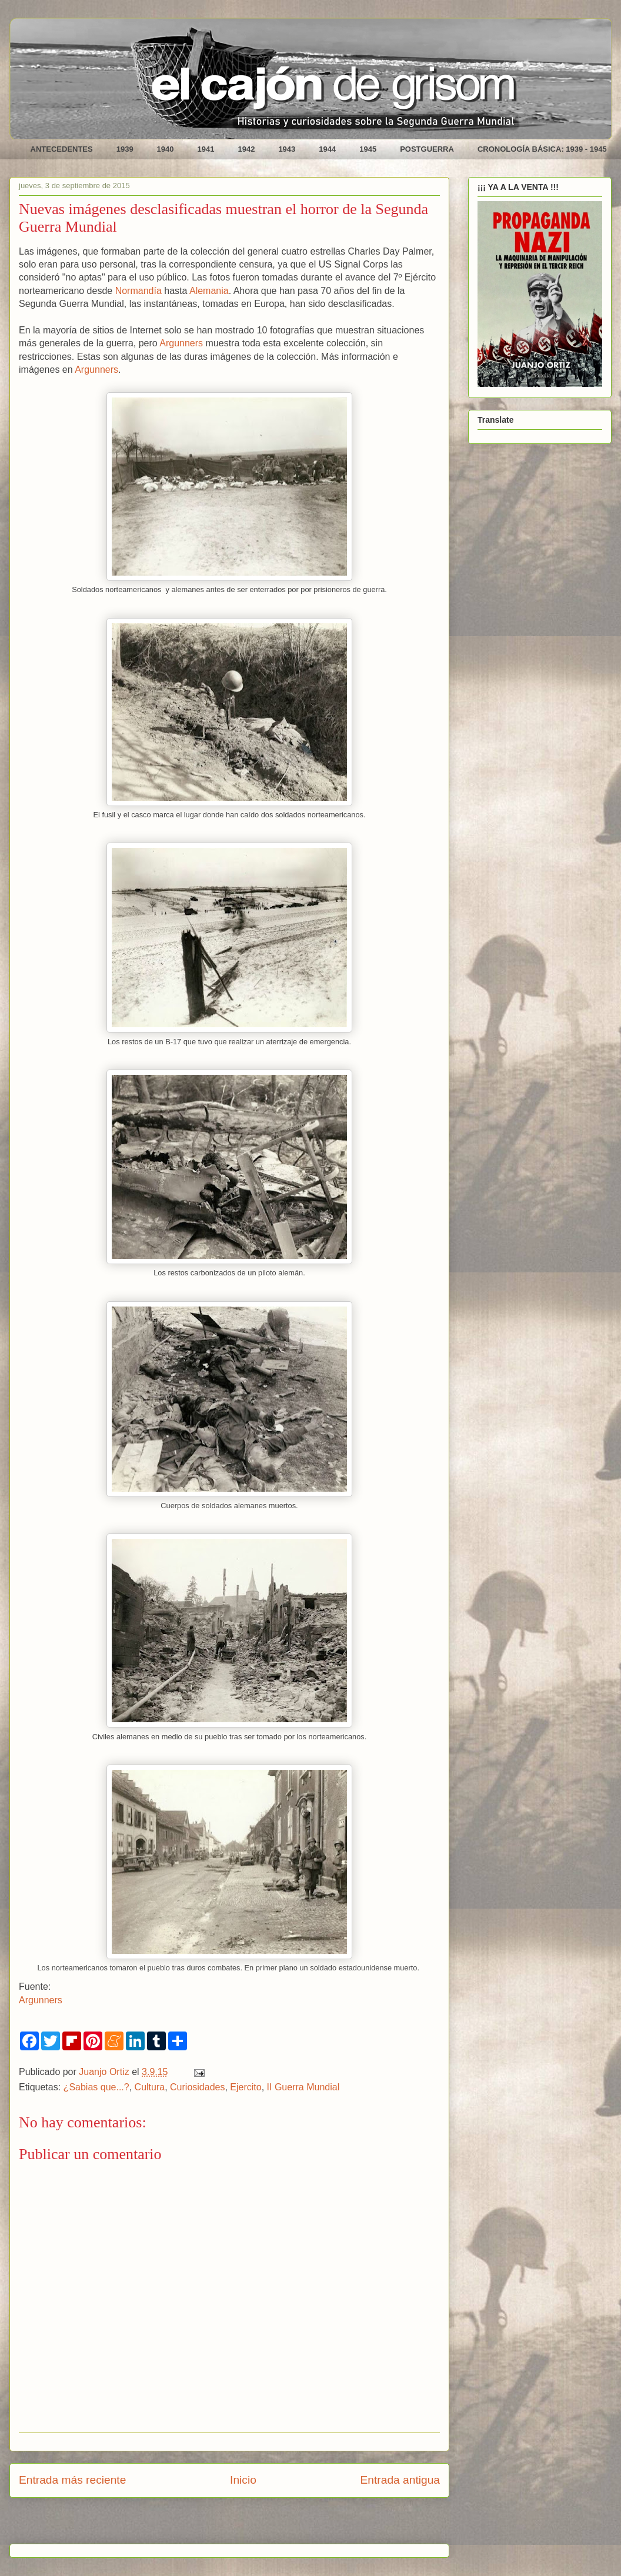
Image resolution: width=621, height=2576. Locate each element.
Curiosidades (197, 2087)
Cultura (150, 2087)
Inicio (243, 2480)
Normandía (138, 291)
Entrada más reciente (72, 2480)
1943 (286, 149)
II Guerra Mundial (303, 2087)
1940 (165, 149)
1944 (327, 149)
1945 (367, 149)
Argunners (181, 343)
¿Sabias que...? (96, 2087)
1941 (206, 149)
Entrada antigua (400, 2480)
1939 (124, 149)
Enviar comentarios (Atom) (259, 2525)
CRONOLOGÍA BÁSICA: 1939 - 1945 (542, 149)
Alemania (209, 291)
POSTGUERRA (427, 149)
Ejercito (245, 2087)
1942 (246, 149)
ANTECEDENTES (62, 149)
